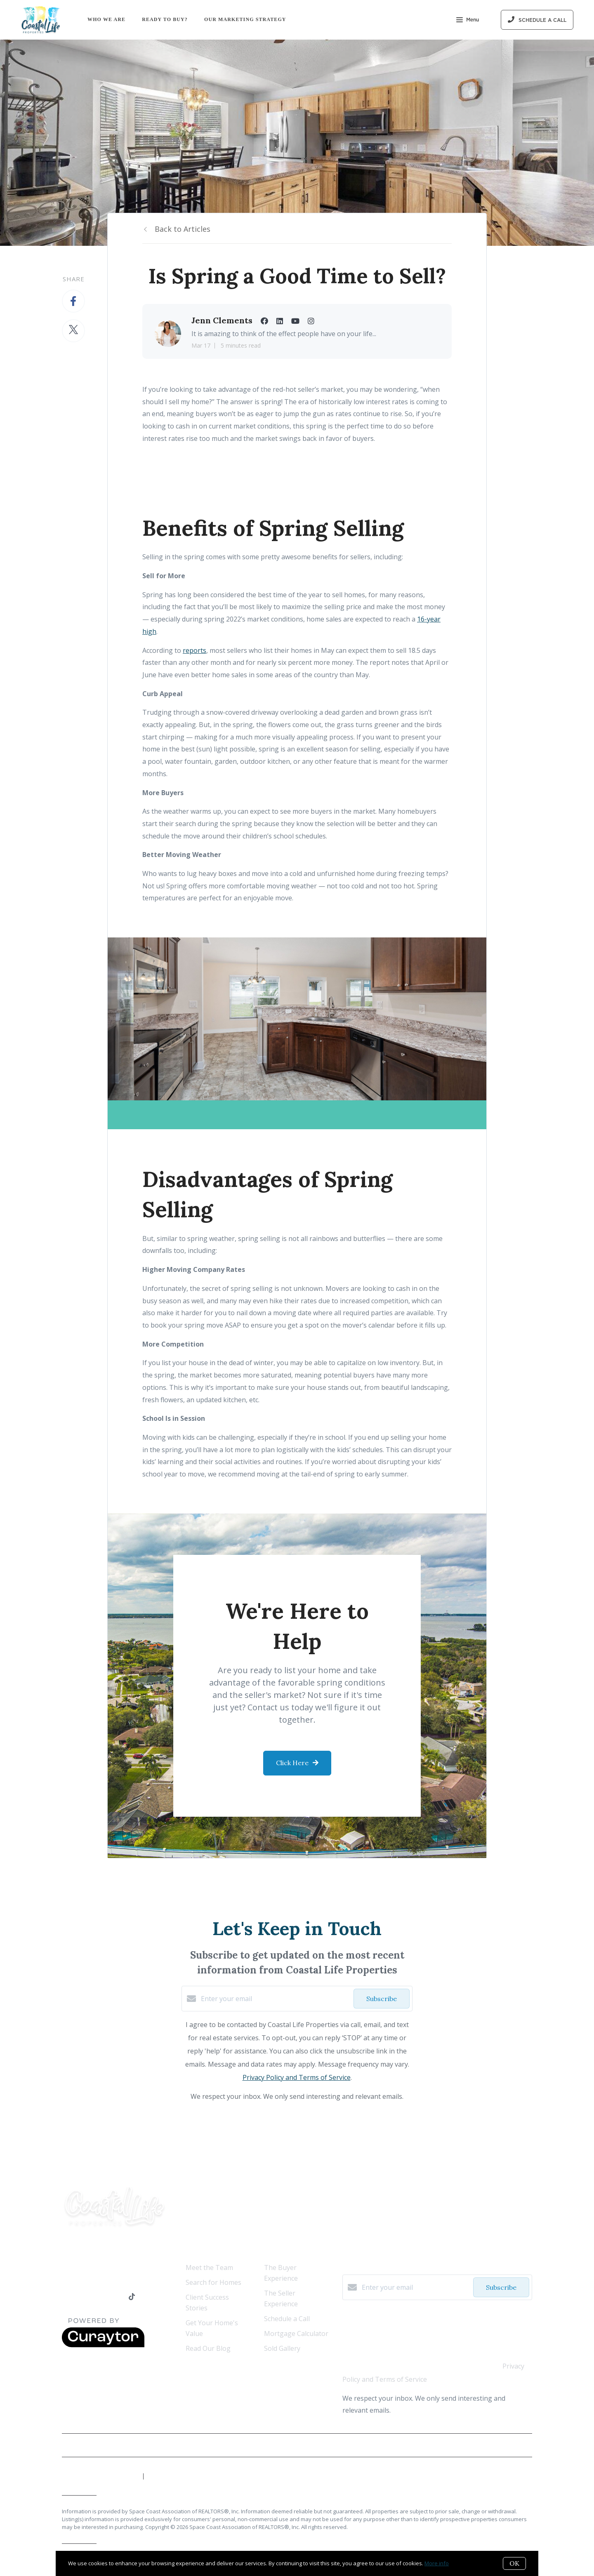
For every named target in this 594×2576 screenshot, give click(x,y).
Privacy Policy (512, 2445)
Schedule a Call (287, 2318)
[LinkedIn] (82, 2297)
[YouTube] (99, 2297)
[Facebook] (65, 2297)
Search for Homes (213, 2282)
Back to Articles (182, 229)
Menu (467, 20)
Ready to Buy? (165, 19)
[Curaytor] (103, 2345)
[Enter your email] (275, 1998)
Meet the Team (209, 2267)
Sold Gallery (282, 2348)
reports (194, 650)
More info (436, 2563)
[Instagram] (116, 2297)
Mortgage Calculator (296, 2333)
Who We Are (106, 19)
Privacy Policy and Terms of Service (297, 2077)
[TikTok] (132, 2297)
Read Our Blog (208, 2348)
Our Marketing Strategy (245, 19)
